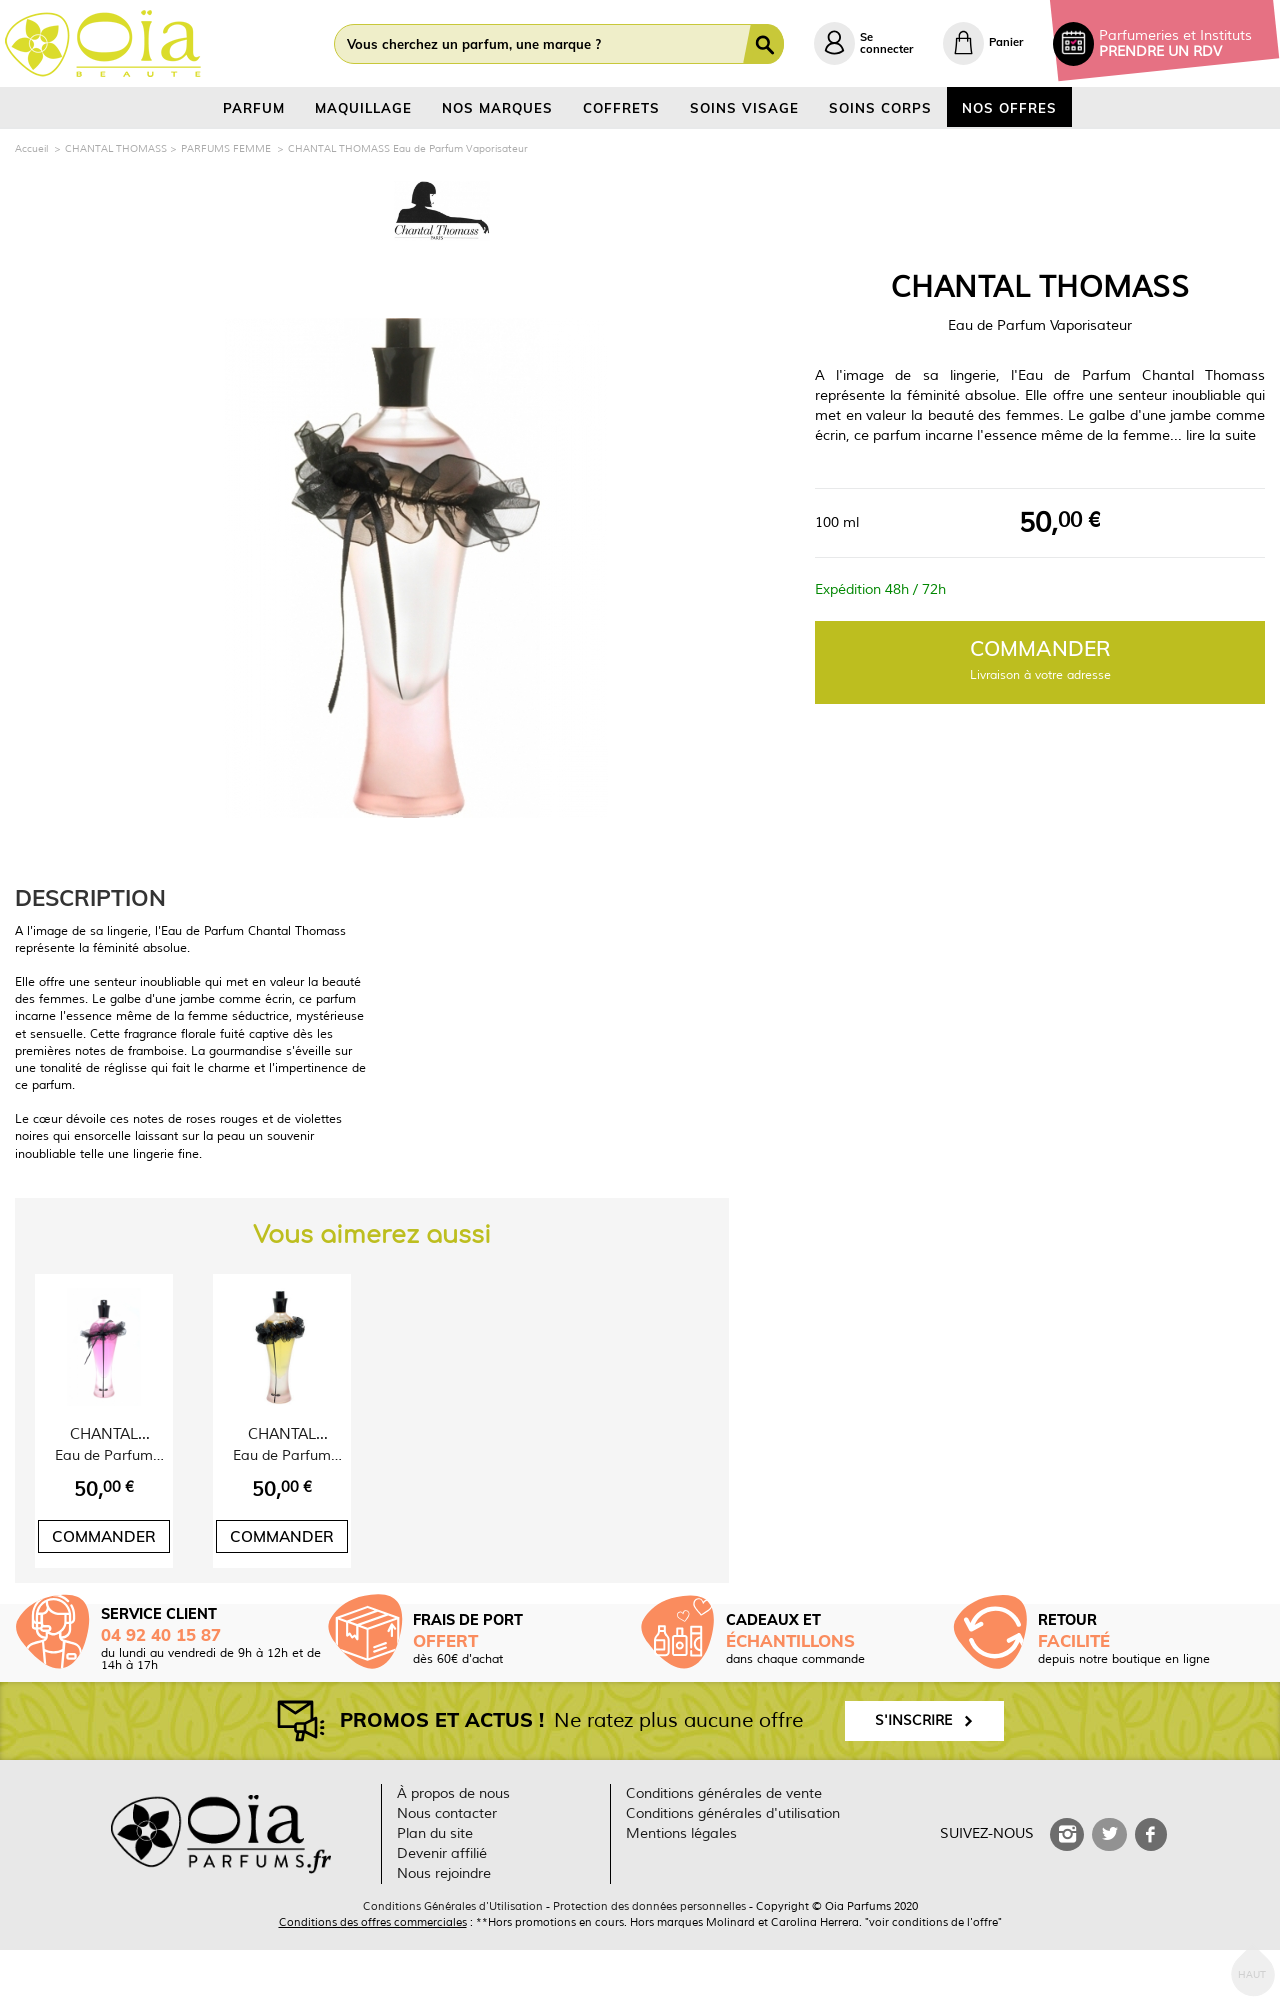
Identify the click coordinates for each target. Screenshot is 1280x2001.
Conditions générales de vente (724, 1844)
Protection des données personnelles (649, 1957)
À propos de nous (453, 1844)
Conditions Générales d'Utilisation (453, 1957)
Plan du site (435, 1884)
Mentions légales (681, 1884)
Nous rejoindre (444, 1924)
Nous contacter (447, 1864)
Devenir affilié (442, 1904)
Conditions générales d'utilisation (733, 1864)
